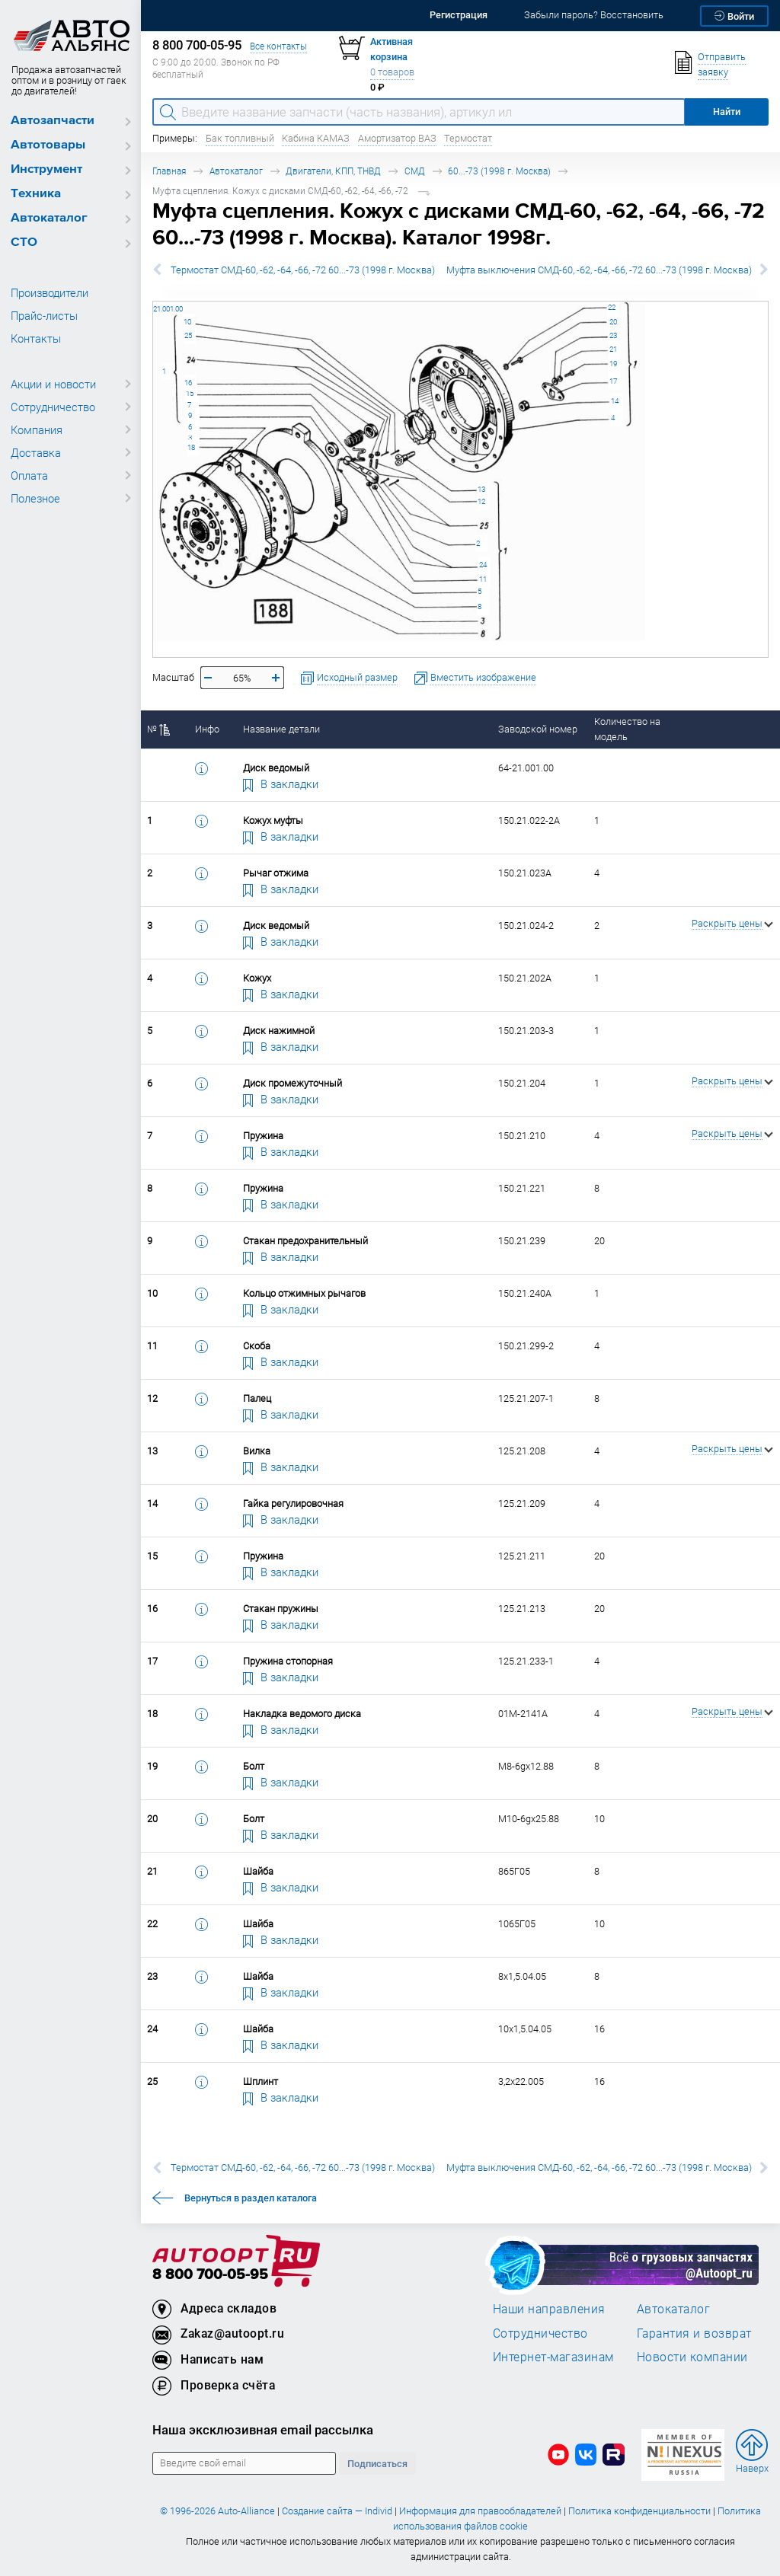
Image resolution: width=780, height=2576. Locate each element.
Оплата (29, 475)
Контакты (36, 338)
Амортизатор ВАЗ (397, 138)
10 (187, 322)
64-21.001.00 (153, 301)
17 (613, 381)
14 (615, 401)
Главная (169, 171)
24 (483, 565)
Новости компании (692, 2356)
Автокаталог (49, 218)
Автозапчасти (52, 120)
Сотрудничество (53, 406)
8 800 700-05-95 (210, 2275)
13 (481, 489)
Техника (36, 193)
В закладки (281, 783)
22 (611, 307)
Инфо (207, 729)
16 (188, 383)
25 (188, 335)
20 (613, 322)
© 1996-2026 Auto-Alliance (217, 2510)
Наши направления (549, 2308)
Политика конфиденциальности (639, 2510)
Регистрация (459, 14)
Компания (36, 429)
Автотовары (48, 145)
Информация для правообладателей (480, 2510)
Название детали (281, 729)
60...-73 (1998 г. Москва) (499, 171)
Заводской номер (537, 729)
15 (189, 393)
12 (481, 501)
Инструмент (46, 169)
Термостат (468, 138)
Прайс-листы (44, 315)
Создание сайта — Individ (337, 2510)
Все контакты (278, 46)
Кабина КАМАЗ (316, 138)
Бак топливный (240, 138)
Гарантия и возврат (694, 2333)
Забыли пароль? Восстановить (593, 14)
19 (613, 364)
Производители (49, 292)
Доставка (36, 452)
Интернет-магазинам (553, 2356)
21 (613, 349)
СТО (24, 242)
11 (483, 579)
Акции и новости (53, 383)
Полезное (35, 498)
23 (613, 335)
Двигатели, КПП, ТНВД (333, 171)
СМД (414, 171)
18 (191, 447)
